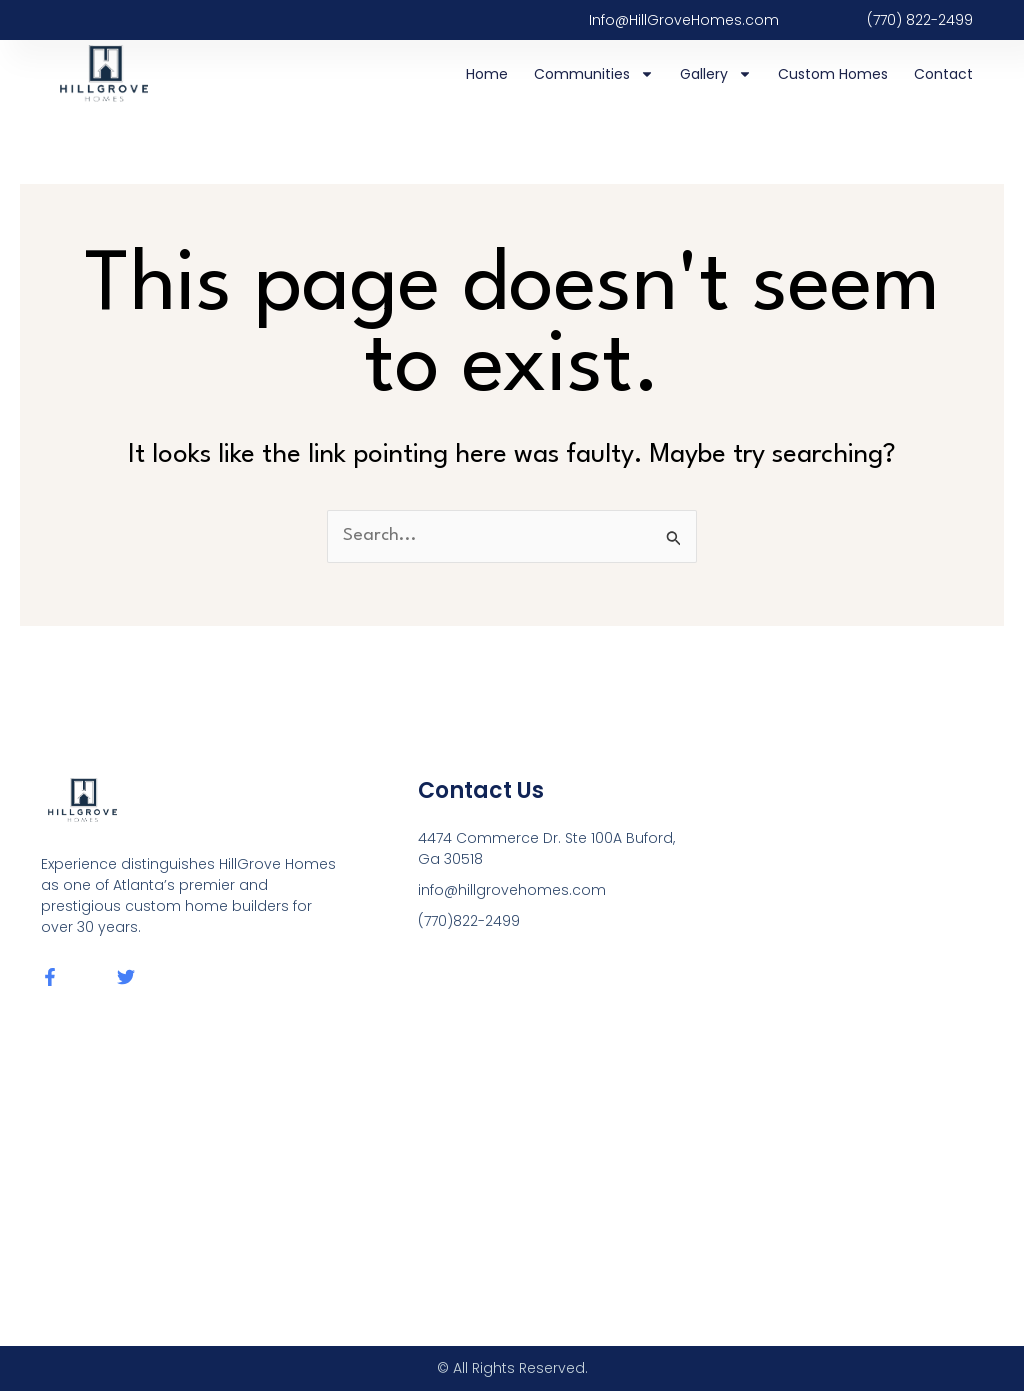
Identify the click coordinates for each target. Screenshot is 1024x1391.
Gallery (716, 74)
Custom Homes (833, 74)
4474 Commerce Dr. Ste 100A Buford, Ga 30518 (546, 848)
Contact (943, 74)
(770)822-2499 (469, 921)
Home (487, 74)
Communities (594, 74)
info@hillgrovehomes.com (512, 890)
